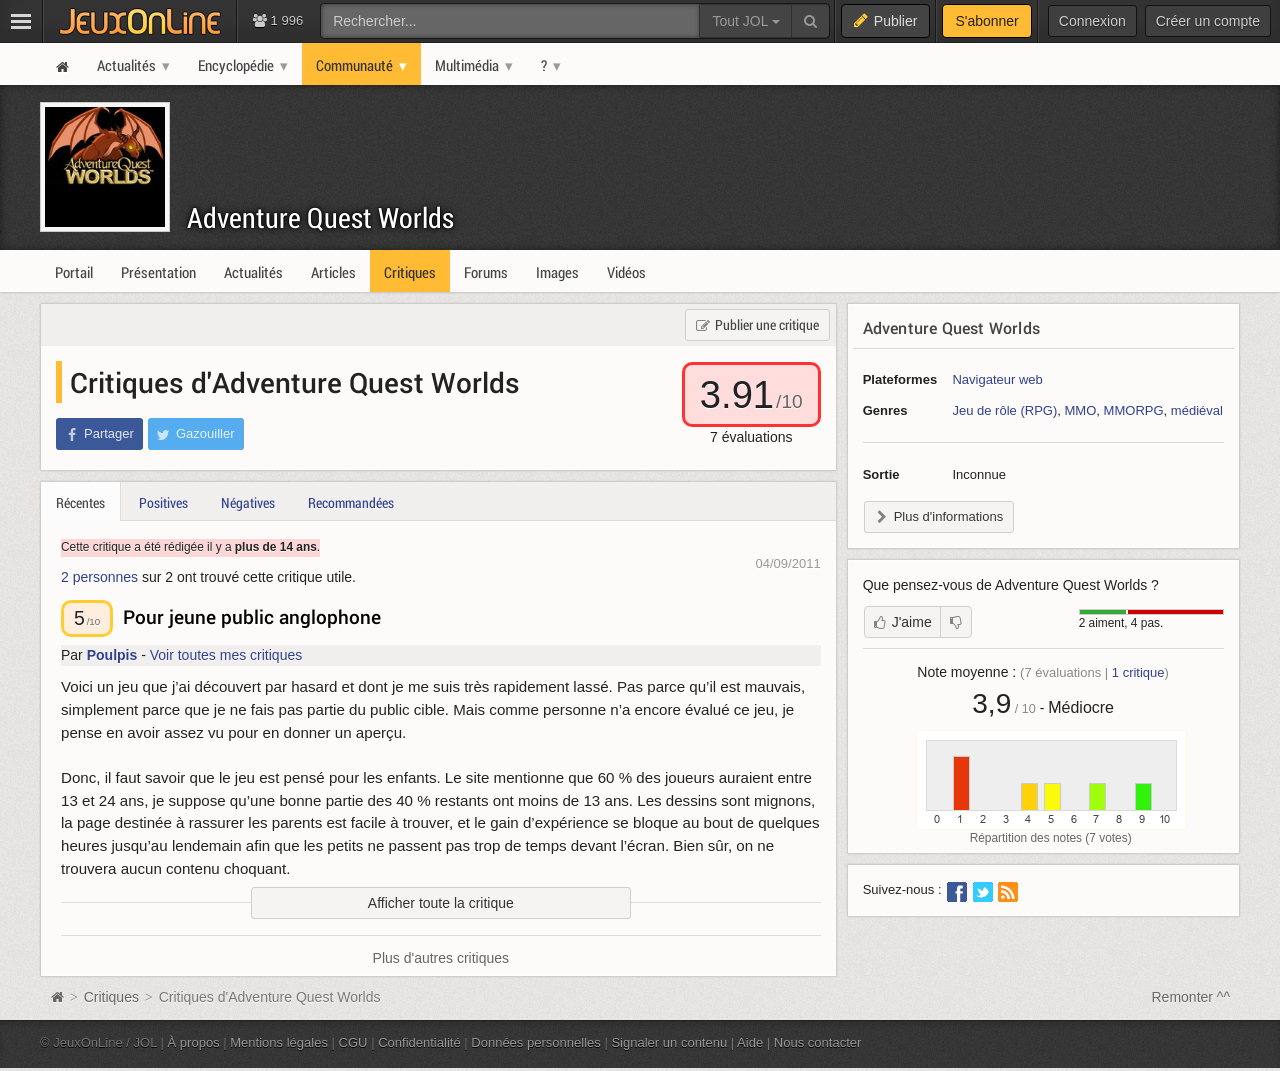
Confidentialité (419, 1042)
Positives (163, 502)
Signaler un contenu (669, 1042)
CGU (353, 1042)
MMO (1081, 410)
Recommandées (351, 502)
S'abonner (986, 21)
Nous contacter (818, 1042)
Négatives (248, 502)
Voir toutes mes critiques (226, 655)
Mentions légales (279, 1042)
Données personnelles (536, 1042)
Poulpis (112, 655)
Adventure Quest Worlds (320, 217)
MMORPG (1134, 410)
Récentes (80, 502)
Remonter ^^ (1191, 997)
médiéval (1197, 410)
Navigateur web (997, 379)
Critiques (111, 997)
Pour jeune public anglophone (252, 616)
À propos (194, 1042)
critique (1138, 672)
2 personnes (99, 577)
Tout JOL (745, 21)
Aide (750, 1042)
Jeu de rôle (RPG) (1004, 410)
